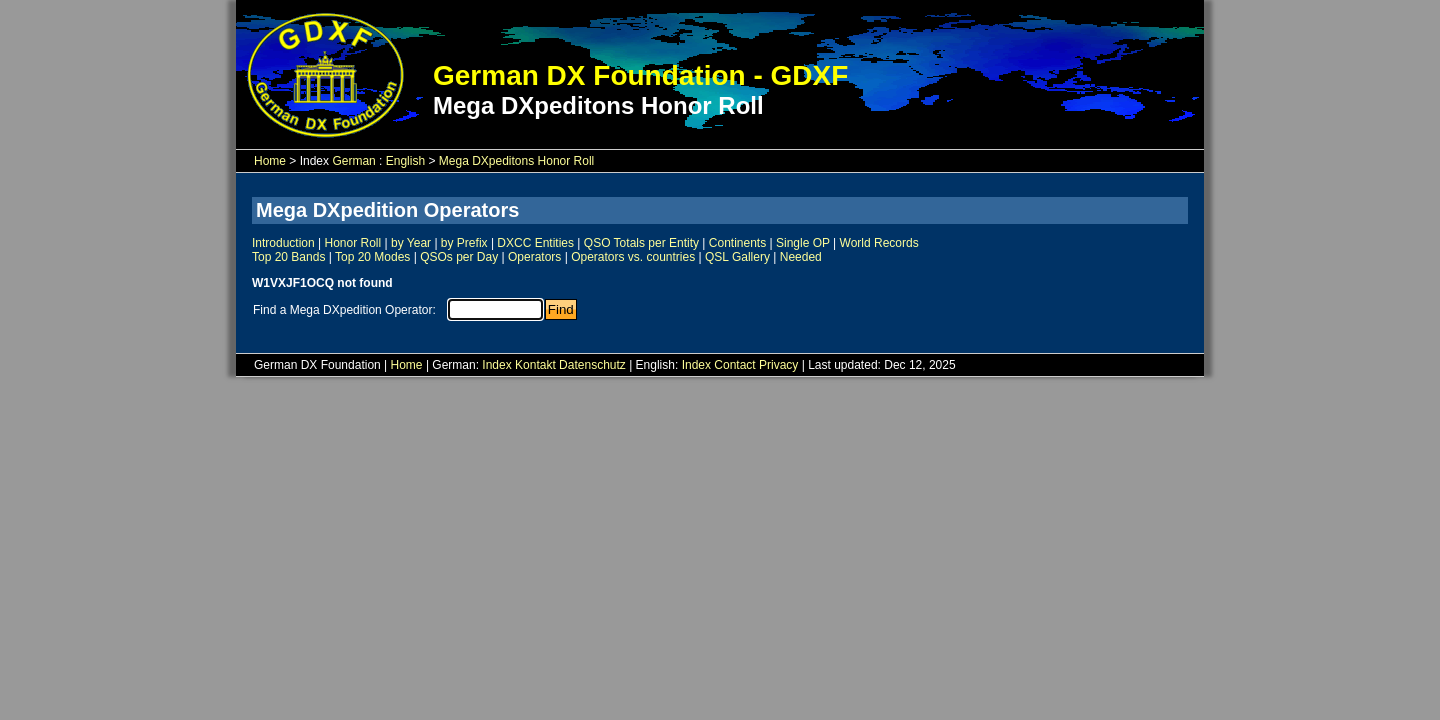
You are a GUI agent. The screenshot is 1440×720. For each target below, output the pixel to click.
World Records (879, 243)
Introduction (283, 243)
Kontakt (535, 365)
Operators (534, 257)
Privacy (778, 365)
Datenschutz (592, 365)
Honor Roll (353, 243)
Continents (737, 243)
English (405, 161)
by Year (411, 243)
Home (270, 161)
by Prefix (464, 243)
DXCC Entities (535, 243)
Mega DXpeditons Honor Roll (516, 161)
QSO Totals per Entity (641, 243)
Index (496, 365)
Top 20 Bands (288, 257)
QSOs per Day (459, 257)
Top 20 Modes (372, 257)
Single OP (803, 243)
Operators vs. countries (633, 257)
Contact (734, 365)
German (353, 161)
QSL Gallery (737, 257)
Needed (801, 257)
